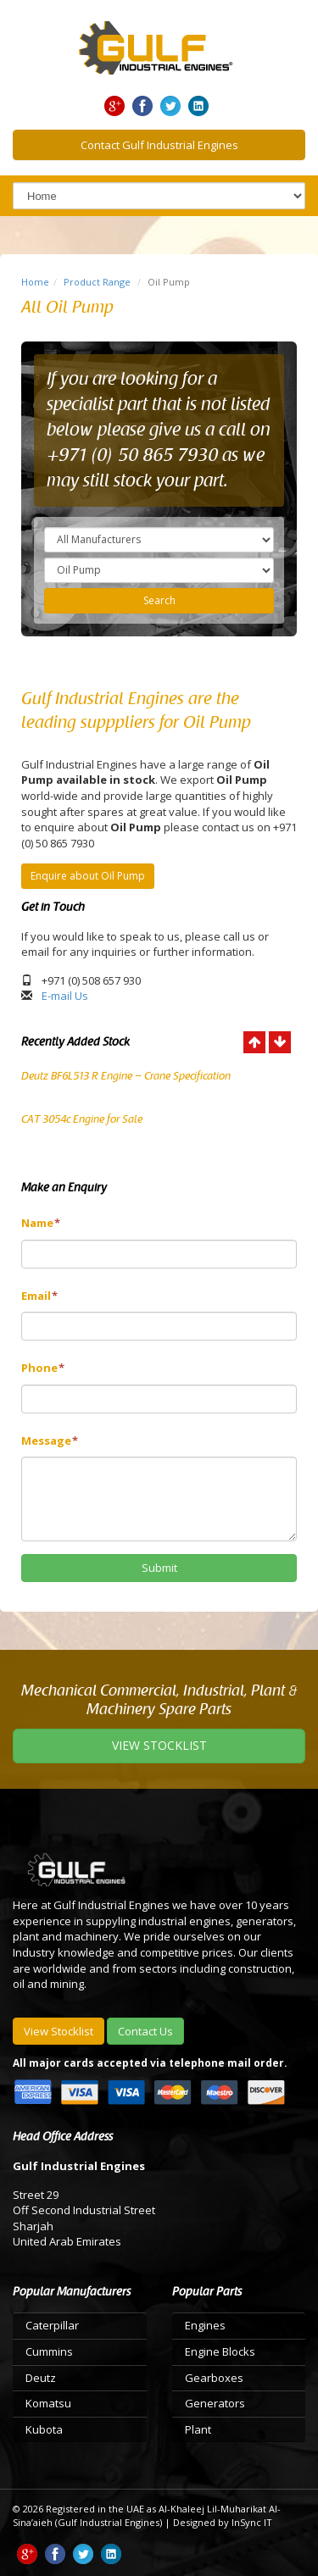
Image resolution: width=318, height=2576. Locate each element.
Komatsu (48, 2403)
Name (40, 1222)
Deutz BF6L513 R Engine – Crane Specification (126, 1076)
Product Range (97, 281)
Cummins (49, 2351)
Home (35, 281)
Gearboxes (214, 2377)
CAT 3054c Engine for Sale (81, 1119)
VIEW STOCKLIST (159, 1745)
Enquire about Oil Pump (88, 876)
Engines (205, 2325)
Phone (42, 1367)
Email (39, 1295)
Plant (198, 2429)
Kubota (44, 2429)
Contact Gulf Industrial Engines (159, 145)
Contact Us (145, 2031)
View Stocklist (58, 2031)
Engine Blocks (220, 2351)
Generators (215, 2403)
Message (49, 1440)
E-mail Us (65, 995)
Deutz (40, 2377)
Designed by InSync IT (222, 2522)
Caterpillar (52, 2325)
